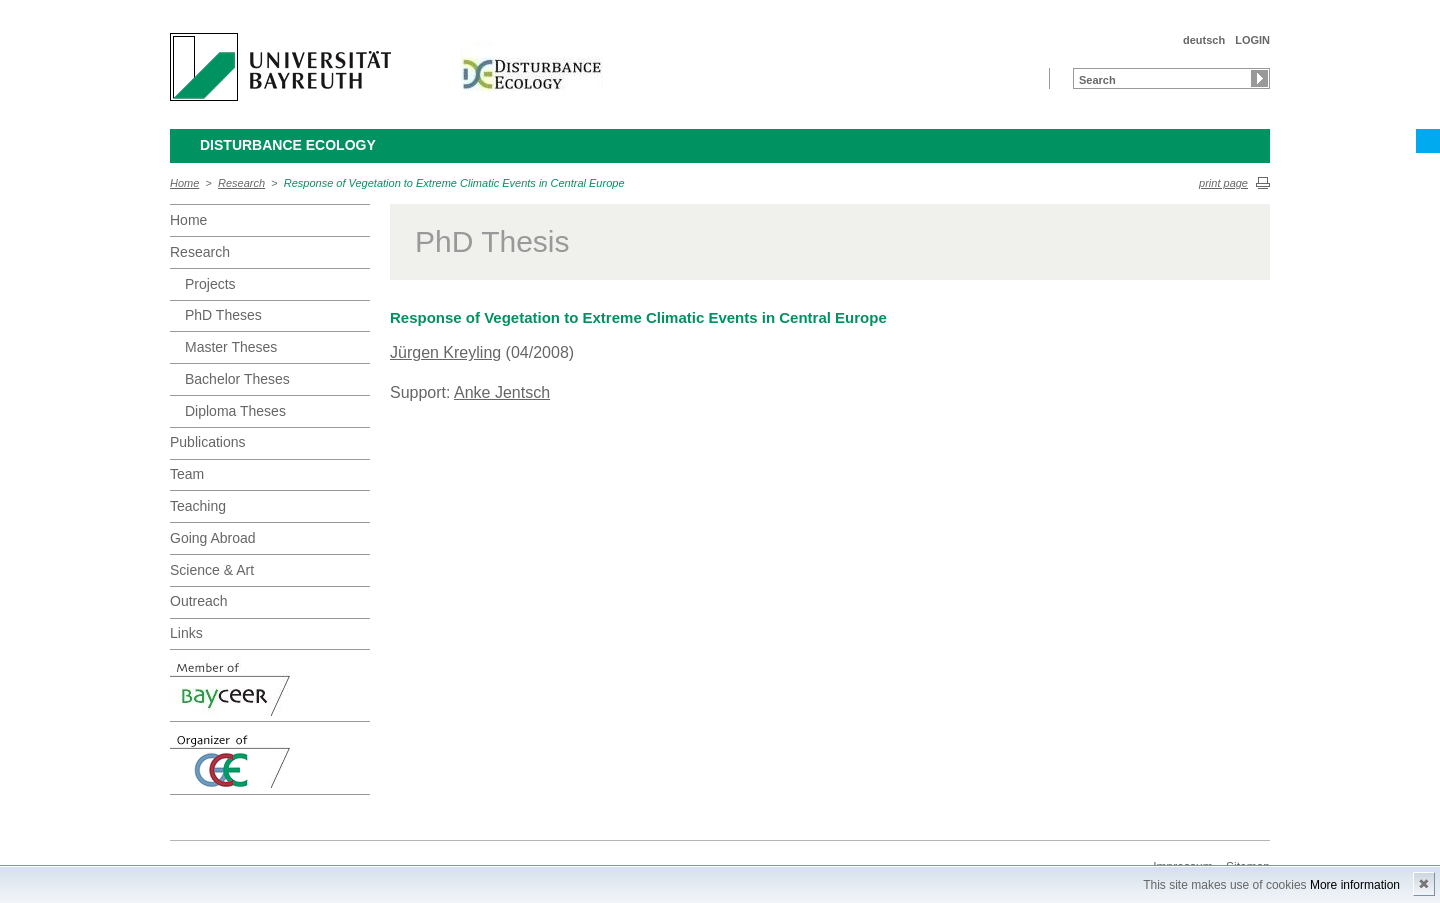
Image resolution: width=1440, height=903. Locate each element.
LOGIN (1252, 40)
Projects (210, 284)
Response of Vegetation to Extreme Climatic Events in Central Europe (454, 183)
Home (184, 183)
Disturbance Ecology (288, 145)
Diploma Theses (235, 411)
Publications (208, 442)
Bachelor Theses (237, 379)
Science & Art (212, 570)
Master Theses (231, 347)
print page (1223, 183)
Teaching (198, 506)
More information (1355, 885)
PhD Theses (223, 315)
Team (187, 474)
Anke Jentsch (502, 392)
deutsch (1204, 40)
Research (241, 183)
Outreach (199, 601)
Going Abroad (213, 538)
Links (186, 633)
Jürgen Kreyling (445, 352)
